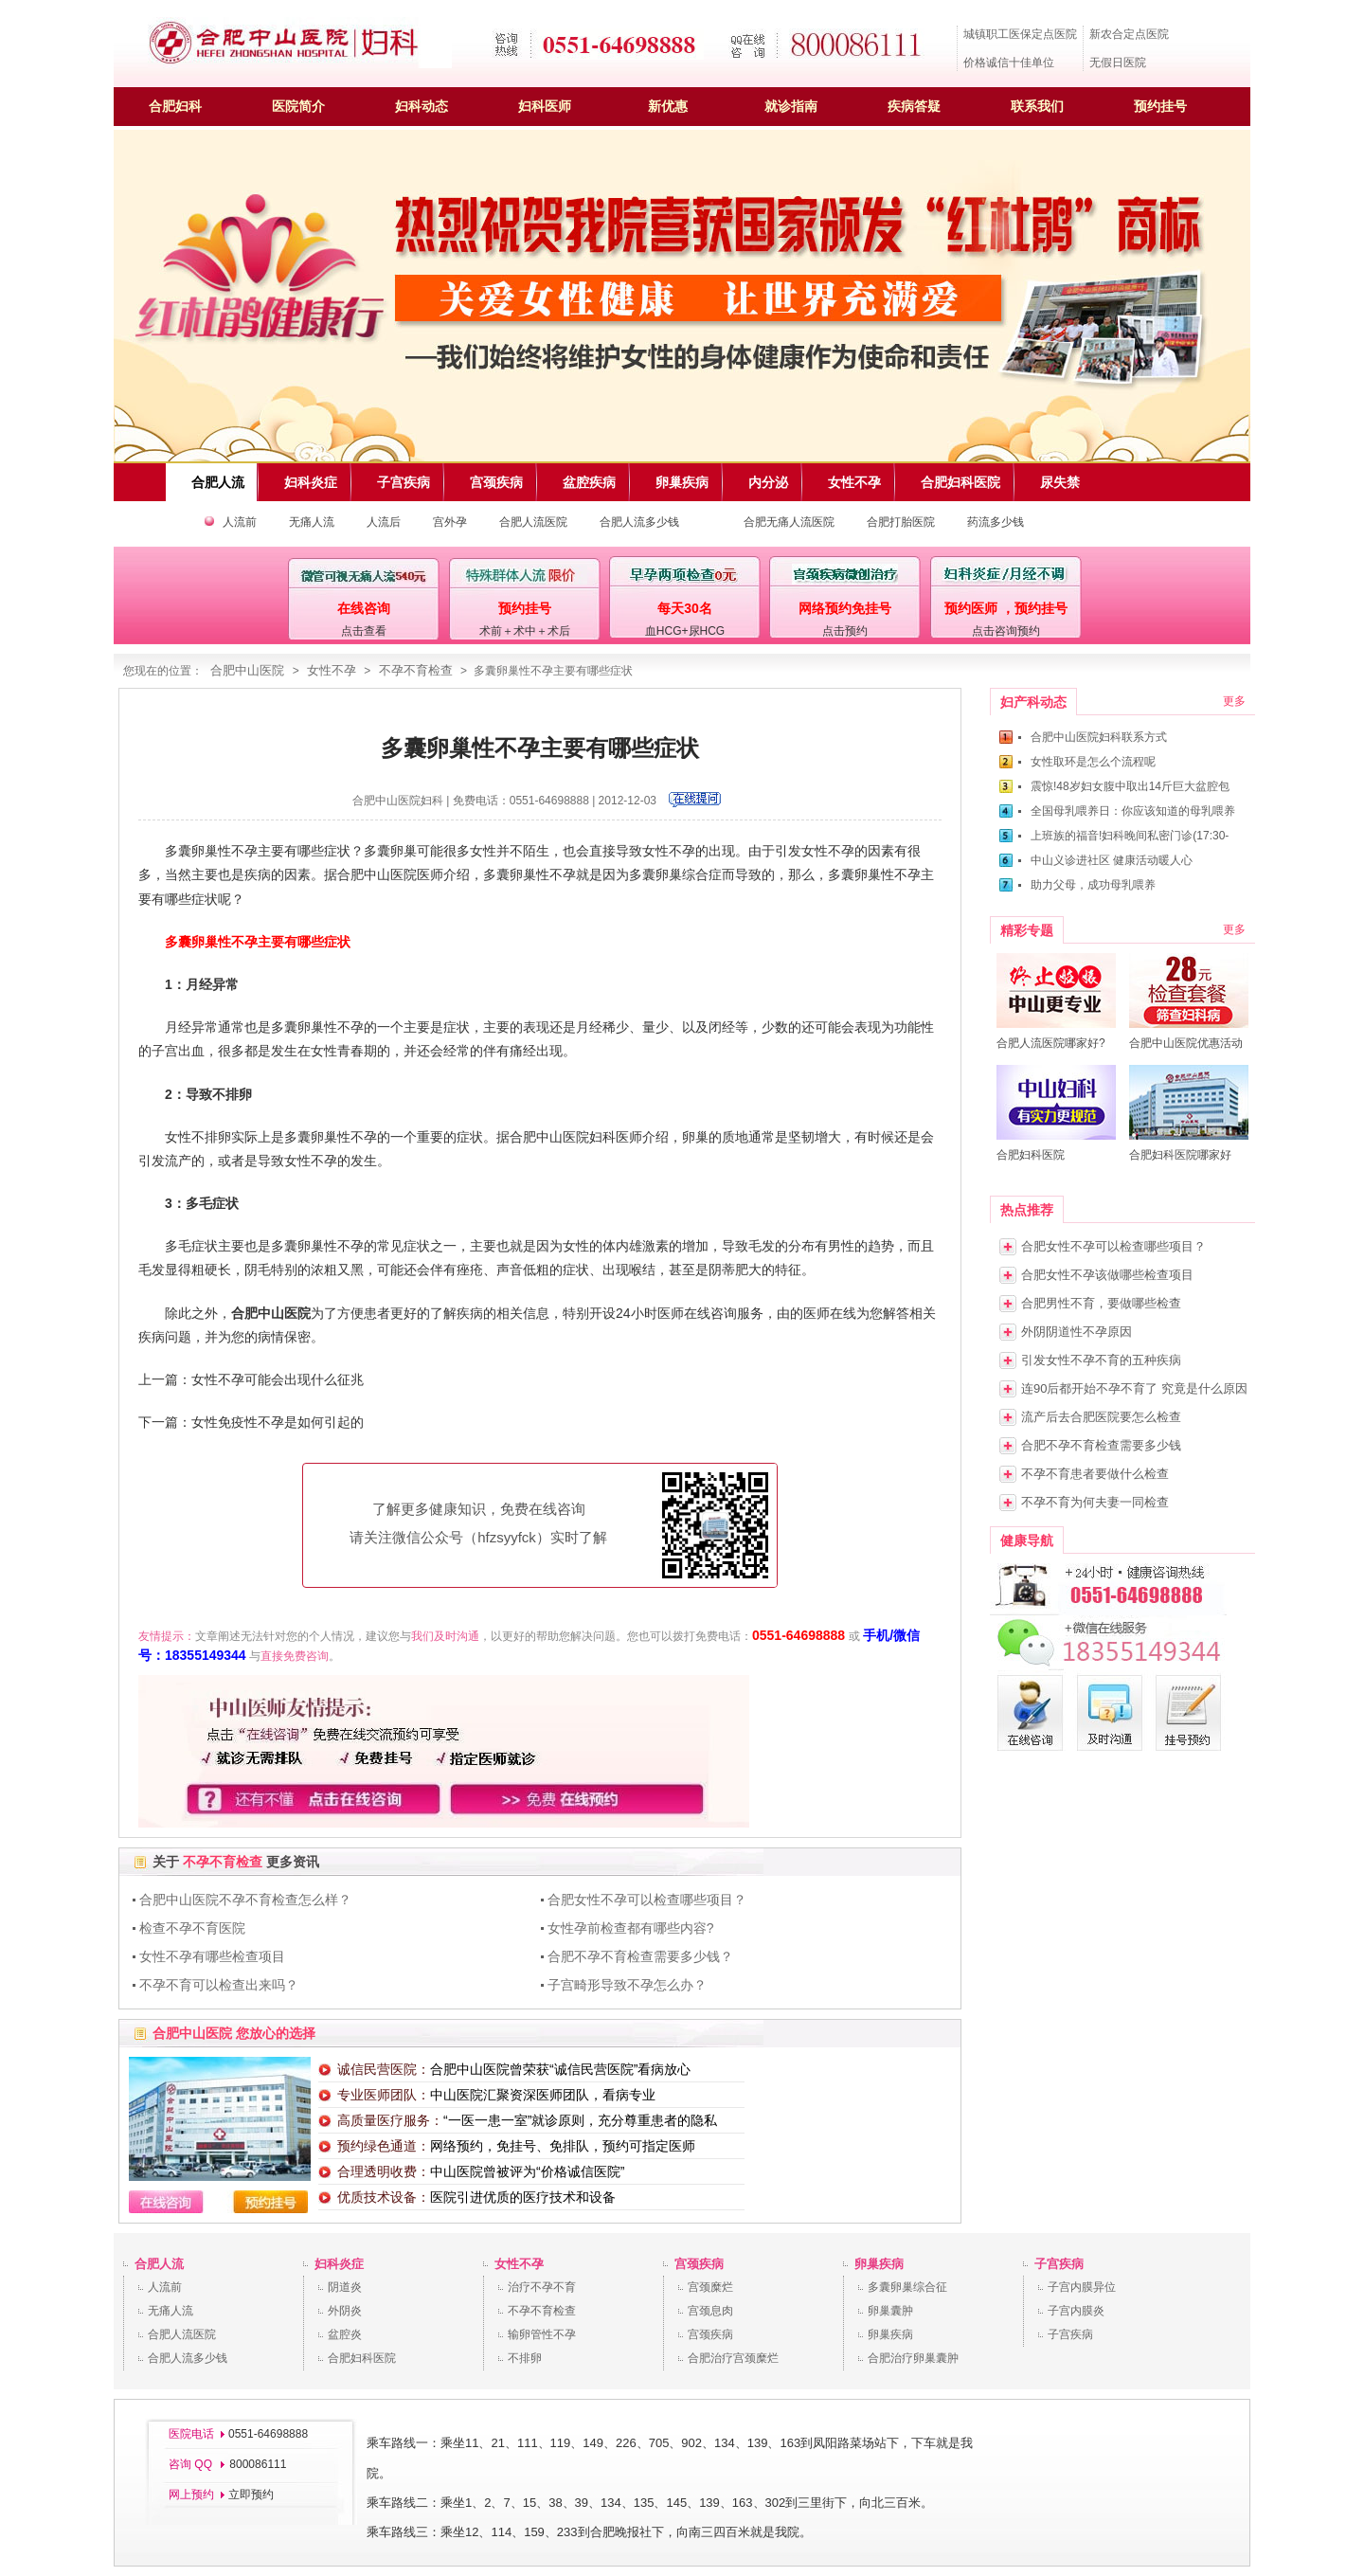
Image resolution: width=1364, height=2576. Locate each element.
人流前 (240, 522)
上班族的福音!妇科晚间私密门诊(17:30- (1130, 835)
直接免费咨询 (294, 1656)
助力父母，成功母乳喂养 (1093, 885)
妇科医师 (544, 106)
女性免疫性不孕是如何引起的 (277, 1422)
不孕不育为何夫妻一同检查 (1095, 1502)
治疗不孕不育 (542, 2287)
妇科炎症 (339, 2264)
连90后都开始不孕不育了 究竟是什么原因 (1134, 1388)
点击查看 (363, 631)
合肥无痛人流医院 (789, 522)
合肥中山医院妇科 (397, 800)
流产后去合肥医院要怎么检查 (1101, 1417)
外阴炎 (345, 2310)
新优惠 (668, 106)
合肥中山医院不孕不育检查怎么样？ (245, 1899)
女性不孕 (331, 670)
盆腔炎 (345, 2334)
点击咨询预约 (1006, 631)
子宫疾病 (1059, 2264)
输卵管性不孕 (542, 2334)
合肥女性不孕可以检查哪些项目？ (646, 1899)
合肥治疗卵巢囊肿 (913, 2358)
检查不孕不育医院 (192, 1928)
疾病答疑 (914, 106)
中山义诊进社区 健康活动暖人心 (1112, 860)
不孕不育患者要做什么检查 (1095, 1474)
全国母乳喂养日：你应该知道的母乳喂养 (1133, 811)
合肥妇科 (175, 106)
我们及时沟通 (445, 1636)
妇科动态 (421, 106)
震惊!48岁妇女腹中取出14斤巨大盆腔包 (1130, 786)
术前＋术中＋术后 (524, 631)
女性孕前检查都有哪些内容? (630, 1928)
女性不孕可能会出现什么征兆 (277, 1379)
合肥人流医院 (533, 522)
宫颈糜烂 (710, 2287)
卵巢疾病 (879, 2264)
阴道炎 (345, 2287)
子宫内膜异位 (1082, 2287)
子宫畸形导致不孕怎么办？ (627, 1984)
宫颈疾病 (699, 2264)
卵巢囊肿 (890, 2310)
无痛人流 (311, 522)
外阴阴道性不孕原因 (1076, 1331)
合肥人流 (159, 2264)
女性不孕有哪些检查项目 (212, 1956)
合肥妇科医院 (362, 2358)
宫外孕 (450, 522)
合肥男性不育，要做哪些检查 (1101, 1303)
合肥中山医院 (247, 670)
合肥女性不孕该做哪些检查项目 (1107, 1275)
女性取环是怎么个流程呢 (1093, 761)
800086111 (256, 2464)
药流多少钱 (995, 522)
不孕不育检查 (416, 670)
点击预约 (845, 631)
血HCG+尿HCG (685, 631)
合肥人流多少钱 (639, 522)
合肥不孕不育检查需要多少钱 (1101, 1445)
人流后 (384, 522)
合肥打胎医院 (901, 522)
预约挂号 (1160, 106)
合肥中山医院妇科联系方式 (1099, 737)
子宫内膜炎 (1076, 2310)
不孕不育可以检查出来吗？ (218, 1984)
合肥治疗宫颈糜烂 (733, 2358)
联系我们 (1037, 106)
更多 (1234, 701)
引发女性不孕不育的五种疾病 (1101, 1360)
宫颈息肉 (710, 2310)
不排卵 (525, 2358)
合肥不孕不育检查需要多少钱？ (640, 1956)
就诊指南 (790, 106)
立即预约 (251, 2494)
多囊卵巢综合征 (907, 2287)
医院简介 (298, 106)
